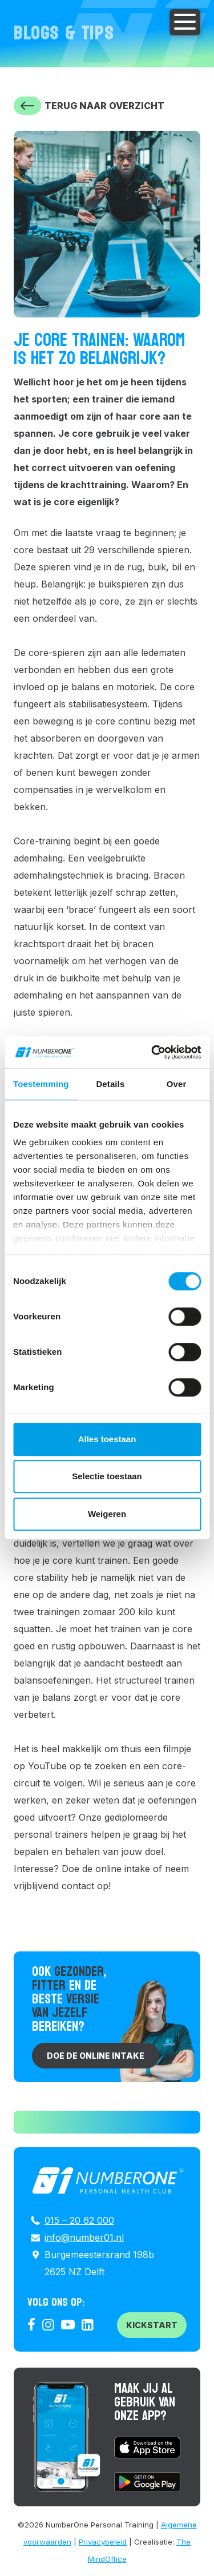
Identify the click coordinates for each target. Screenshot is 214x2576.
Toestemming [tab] (41, 1084)
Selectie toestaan (107, 1476)
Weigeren (107, 1514)
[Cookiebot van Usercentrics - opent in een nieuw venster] (152, 1052)
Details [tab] (110, 1084)
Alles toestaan (107, 1439)
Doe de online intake (95, 2055)
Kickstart (151, 2325)
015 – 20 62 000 (79, 2220)
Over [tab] (177, 1084)
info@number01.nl (84, 2237)
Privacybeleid (103, 2541)
